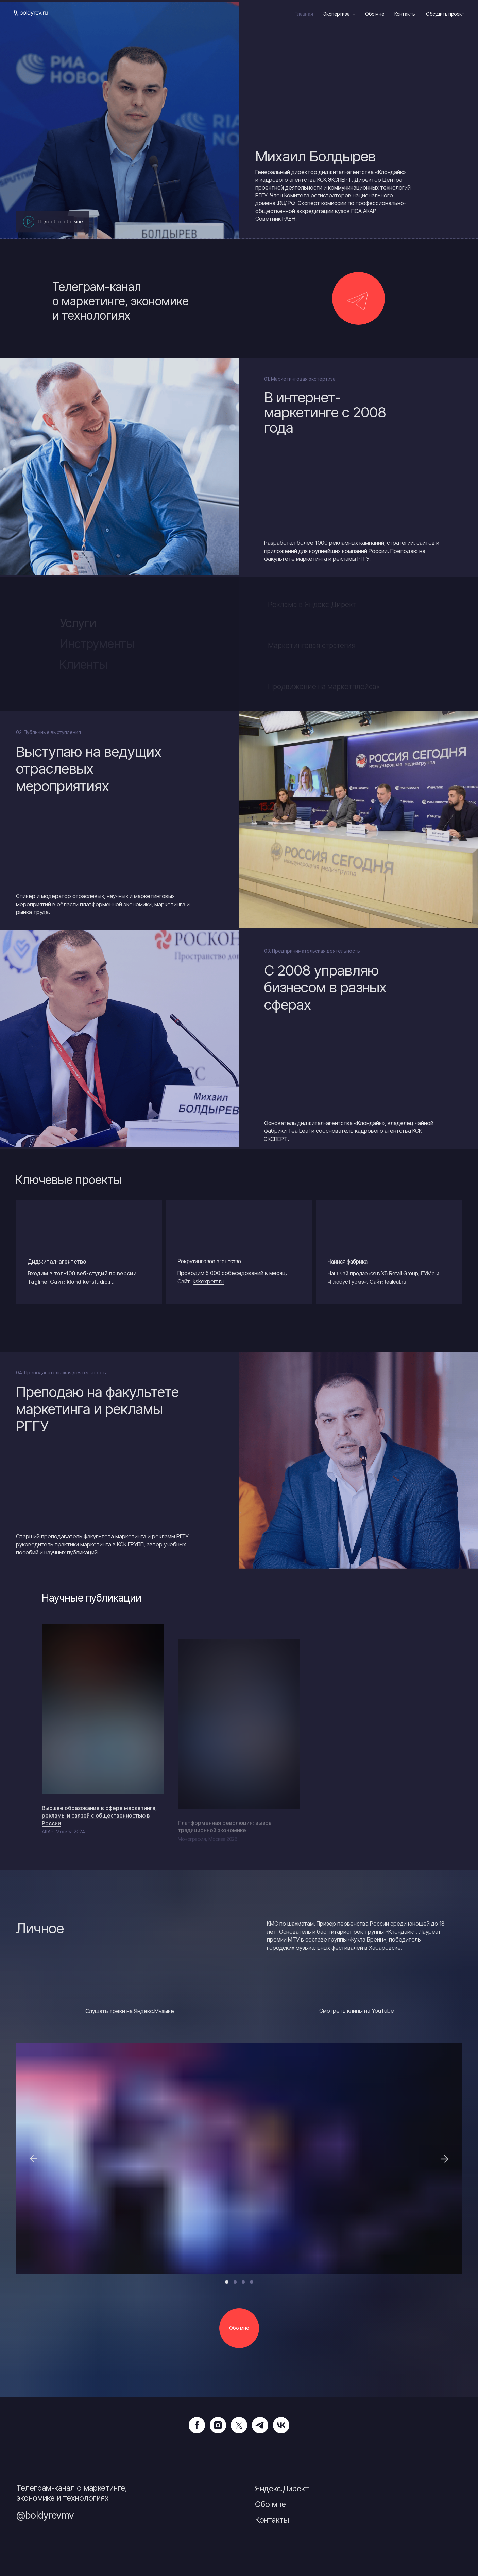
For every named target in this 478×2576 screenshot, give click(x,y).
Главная (304, 14)
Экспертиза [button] (337, 14)
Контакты (405, 14)
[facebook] (197, 2425)
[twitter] (239, 2425)
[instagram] (218, 2425)
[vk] (281, 2425)
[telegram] (260, 2425)
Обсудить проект (445, 14)
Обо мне (374, 14)
